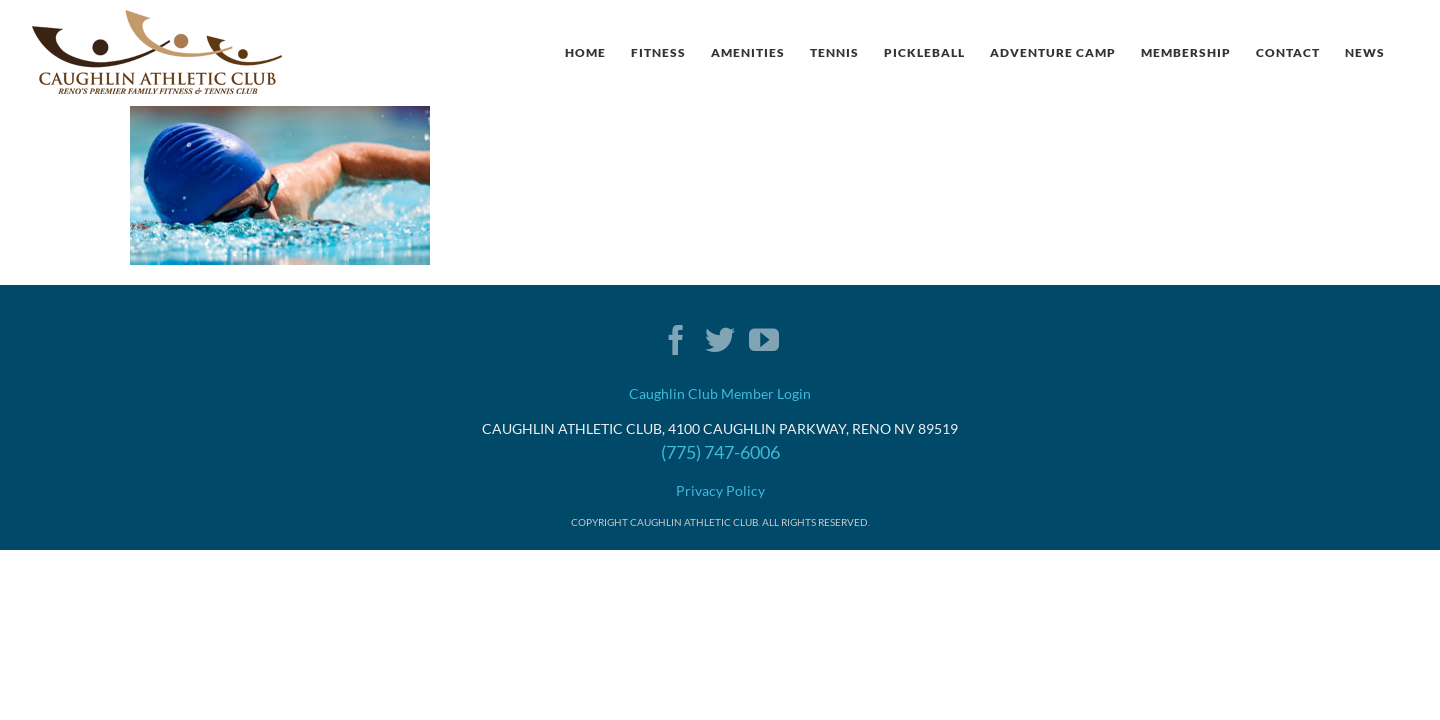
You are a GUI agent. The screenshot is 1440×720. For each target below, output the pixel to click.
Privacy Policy (720, 490)
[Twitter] (720, 340)
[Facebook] (676, 340)
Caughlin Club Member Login (720, 393)
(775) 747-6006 (720, 452)
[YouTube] (764, 340)
